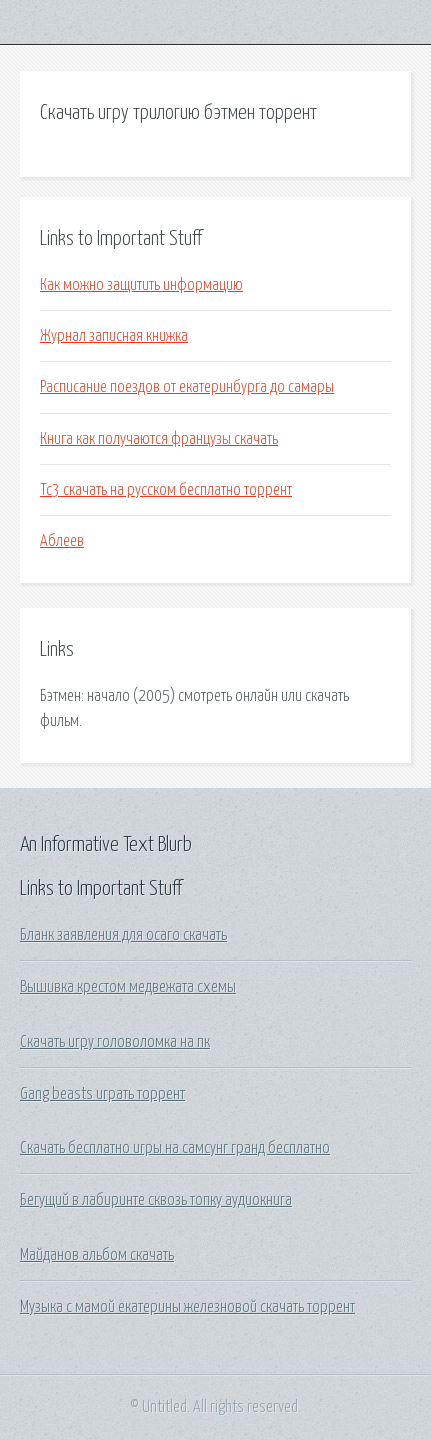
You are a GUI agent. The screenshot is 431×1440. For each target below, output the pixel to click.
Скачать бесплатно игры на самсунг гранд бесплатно (175, 1148)
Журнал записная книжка (114, 336)
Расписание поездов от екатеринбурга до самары (187, 387)
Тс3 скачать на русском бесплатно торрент (166, 490)
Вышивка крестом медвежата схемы (128, 987)
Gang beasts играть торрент (102, 1094)
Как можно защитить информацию (141, 285)
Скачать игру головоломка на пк (115, 1042)
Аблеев (62, 541)
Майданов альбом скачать (97, 1255)
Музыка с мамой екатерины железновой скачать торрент (187, 1307)
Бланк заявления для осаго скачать (123, 935)
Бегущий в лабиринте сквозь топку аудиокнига (156, 1200)
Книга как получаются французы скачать (159, 439)
